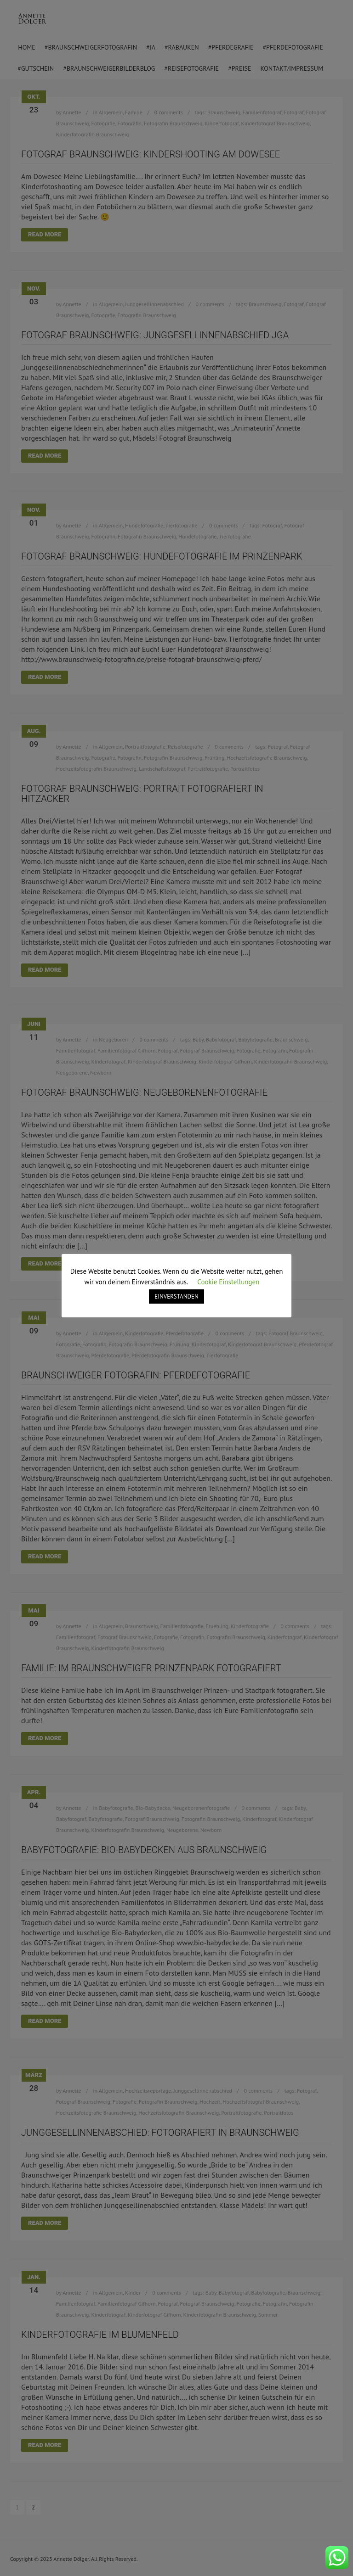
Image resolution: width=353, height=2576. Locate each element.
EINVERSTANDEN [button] (176, 1296)
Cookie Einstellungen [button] (228, 1281)
